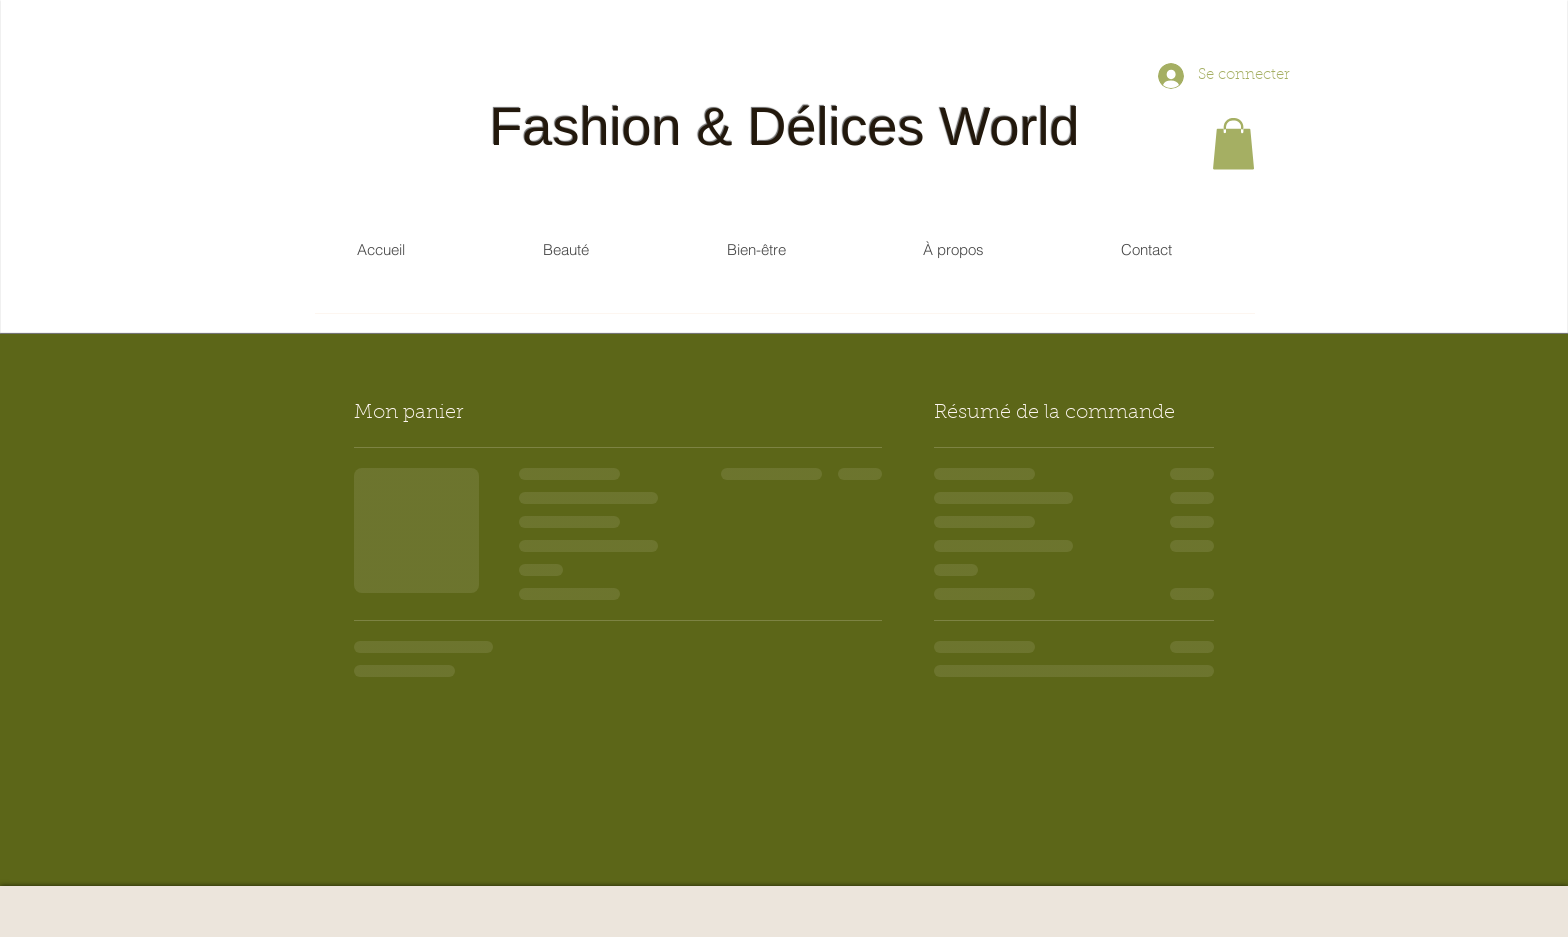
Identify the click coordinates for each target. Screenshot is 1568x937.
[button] (1233, 143)
